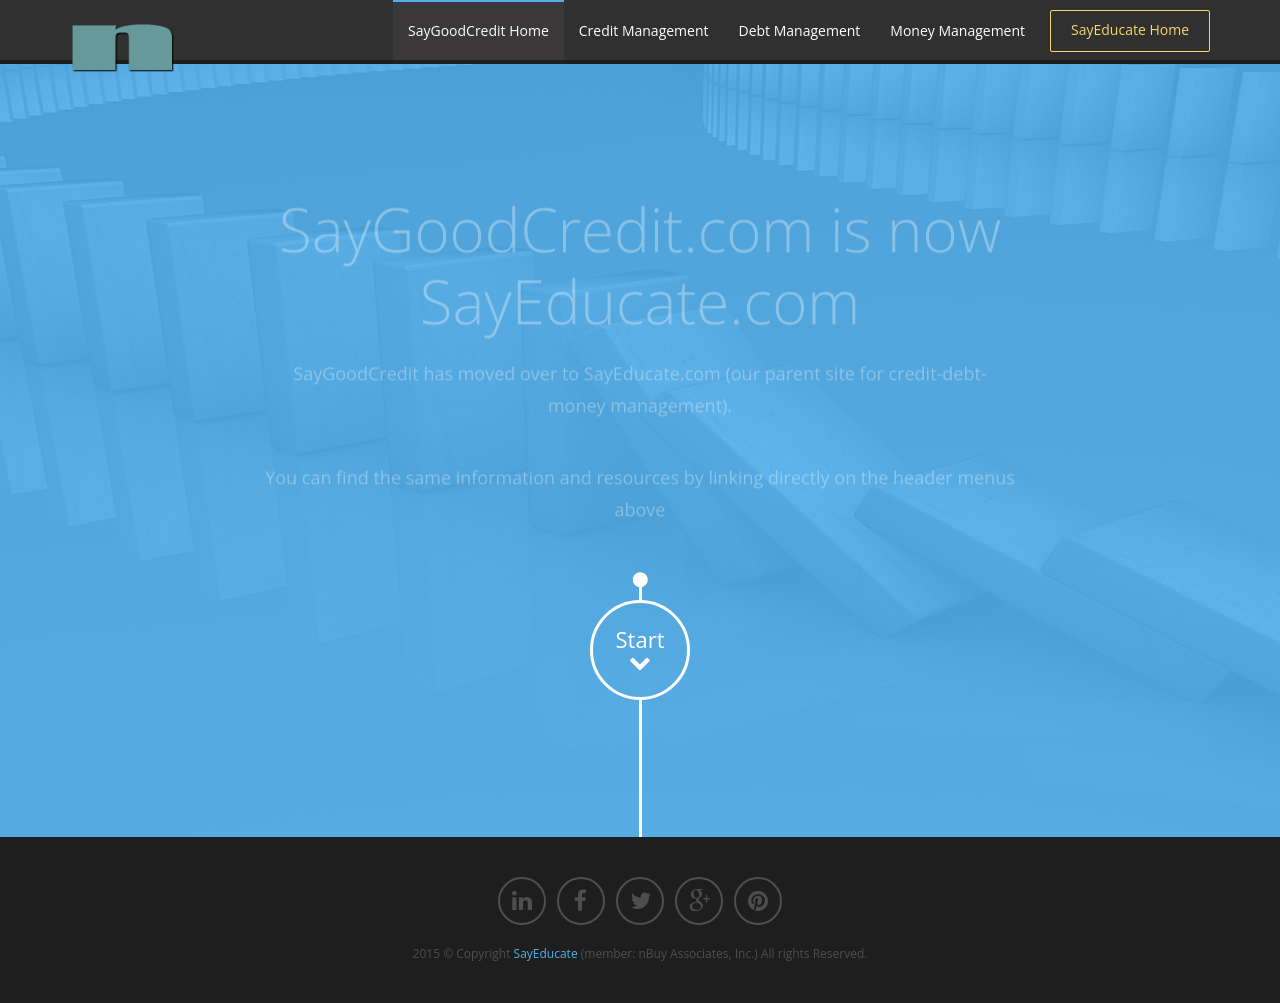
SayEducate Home (1130, 29)
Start (640, 649)
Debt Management (800, 30)
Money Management (957, 30)
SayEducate (546, 953)
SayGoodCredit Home (478, 30)
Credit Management (644, 30)
